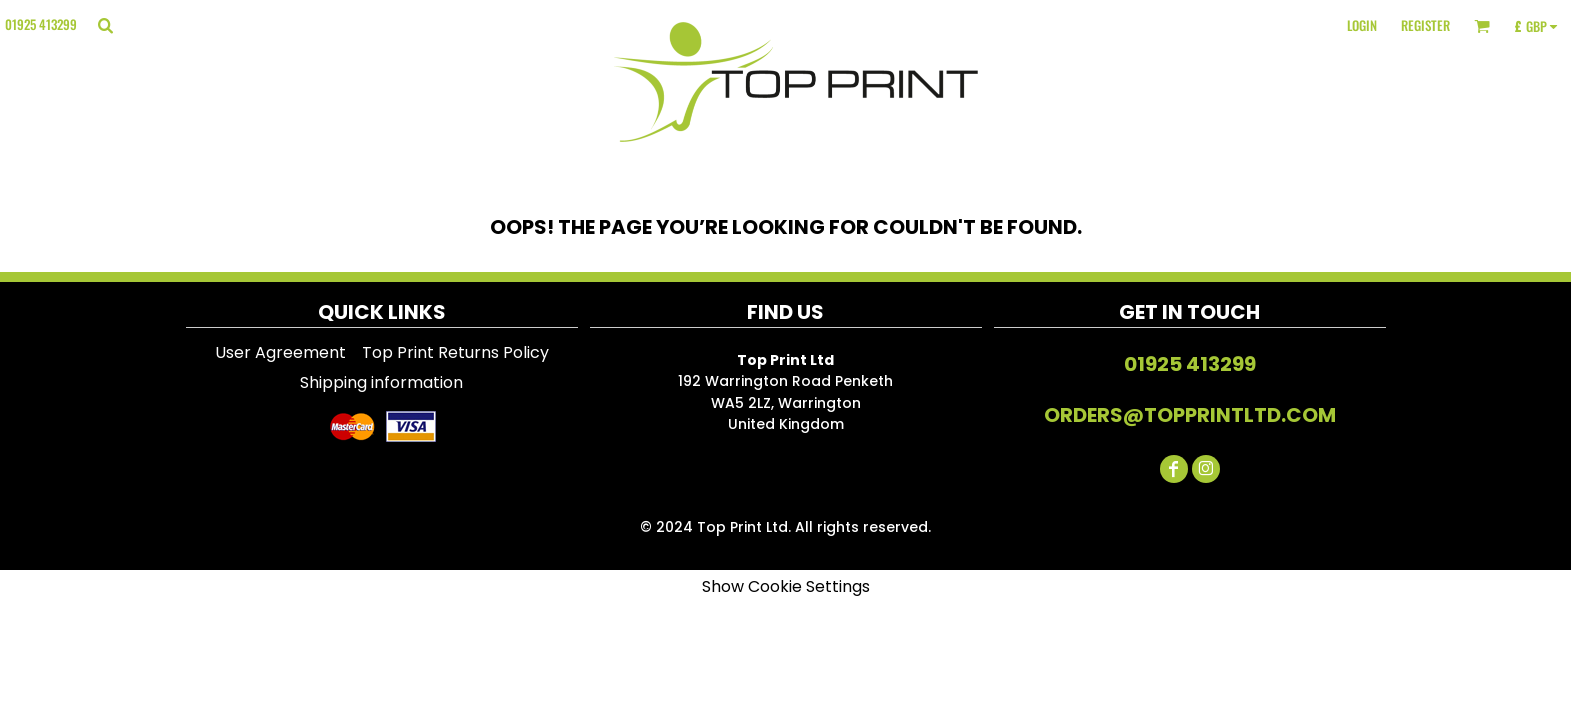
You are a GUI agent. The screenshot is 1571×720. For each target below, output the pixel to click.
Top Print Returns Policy (455, 352)
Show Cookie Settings (786, 586)
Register (1425, 25)
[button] (105, 25)
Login (1362, 25)
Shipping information (381, 382)
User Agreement (280, 352)
